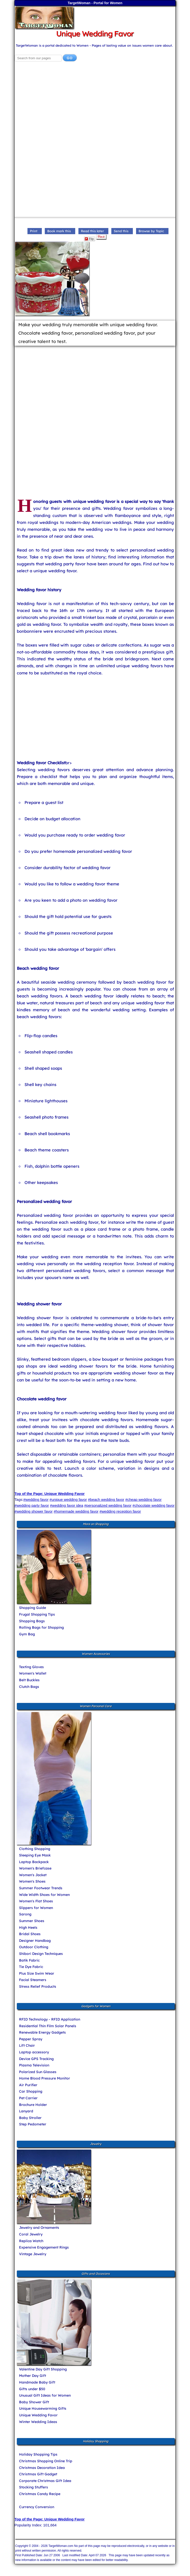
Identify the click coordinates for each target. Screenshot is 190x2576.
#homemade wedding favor (76, 1511)
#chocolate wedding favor (154, 1505)
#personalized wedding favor (107, 1505)
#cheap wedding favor (143, 1499)
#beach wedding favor (106, 1499)
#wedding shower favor (34, 1511)
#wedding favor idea (66, 1505)
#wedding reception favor (120, 1511)
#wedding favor (35, 1499)
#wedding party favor (32, 1505)
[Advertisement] (95, 105)
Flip (89, 239)
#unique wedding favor (68, 1499)
